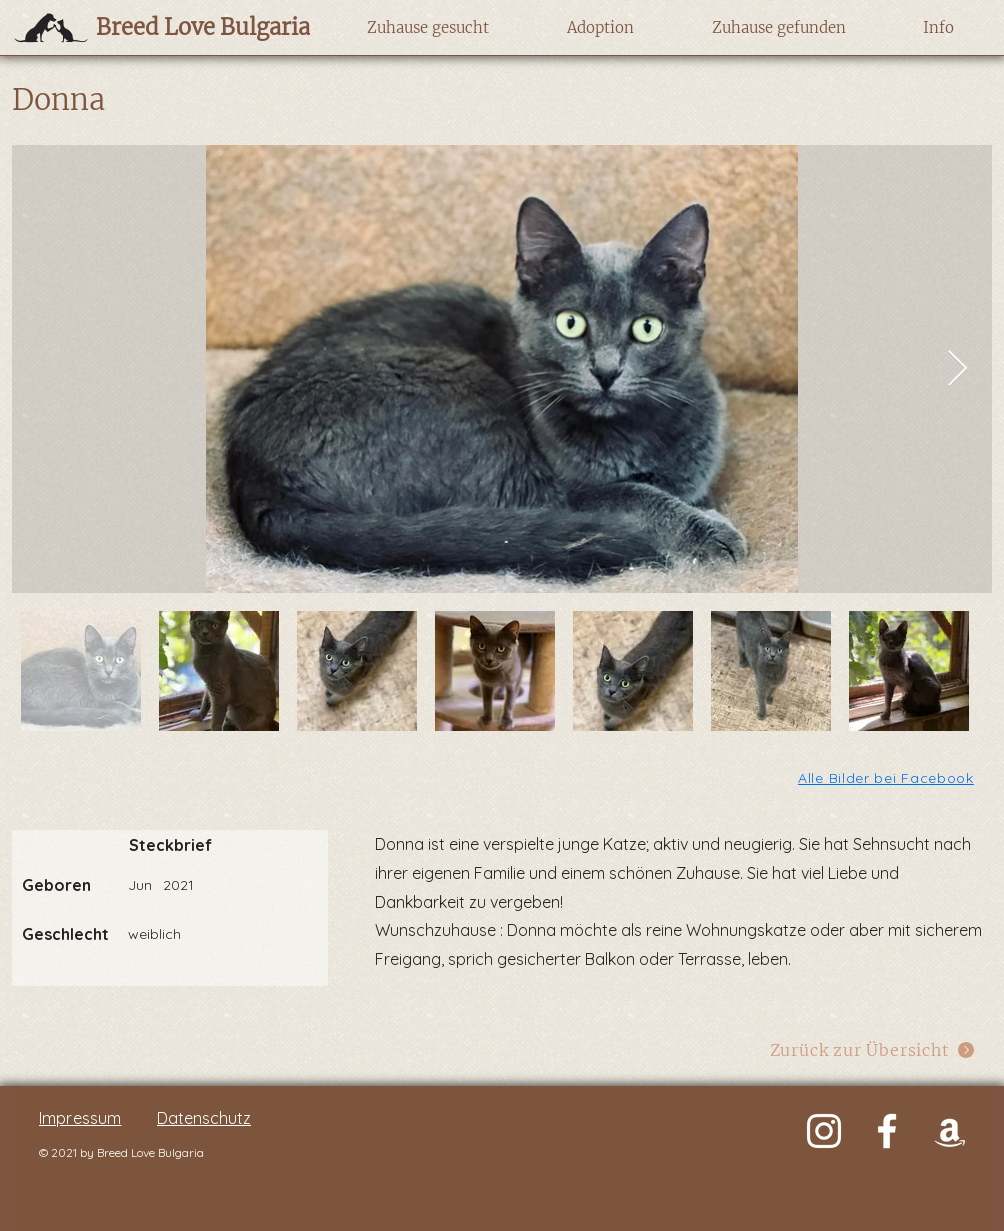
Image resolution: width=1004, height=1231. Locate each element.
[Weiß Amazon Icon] (950, 1131)
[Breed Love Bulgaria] (183, 27)
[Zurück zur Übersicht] (872, 1049)
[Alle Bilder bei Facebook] (887, 777)
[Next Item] (957, 369)
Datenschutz (204, 1118)
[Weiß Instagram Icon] (824, 1131)
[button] (427, 28)
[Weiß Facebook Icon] (887, 1131)
